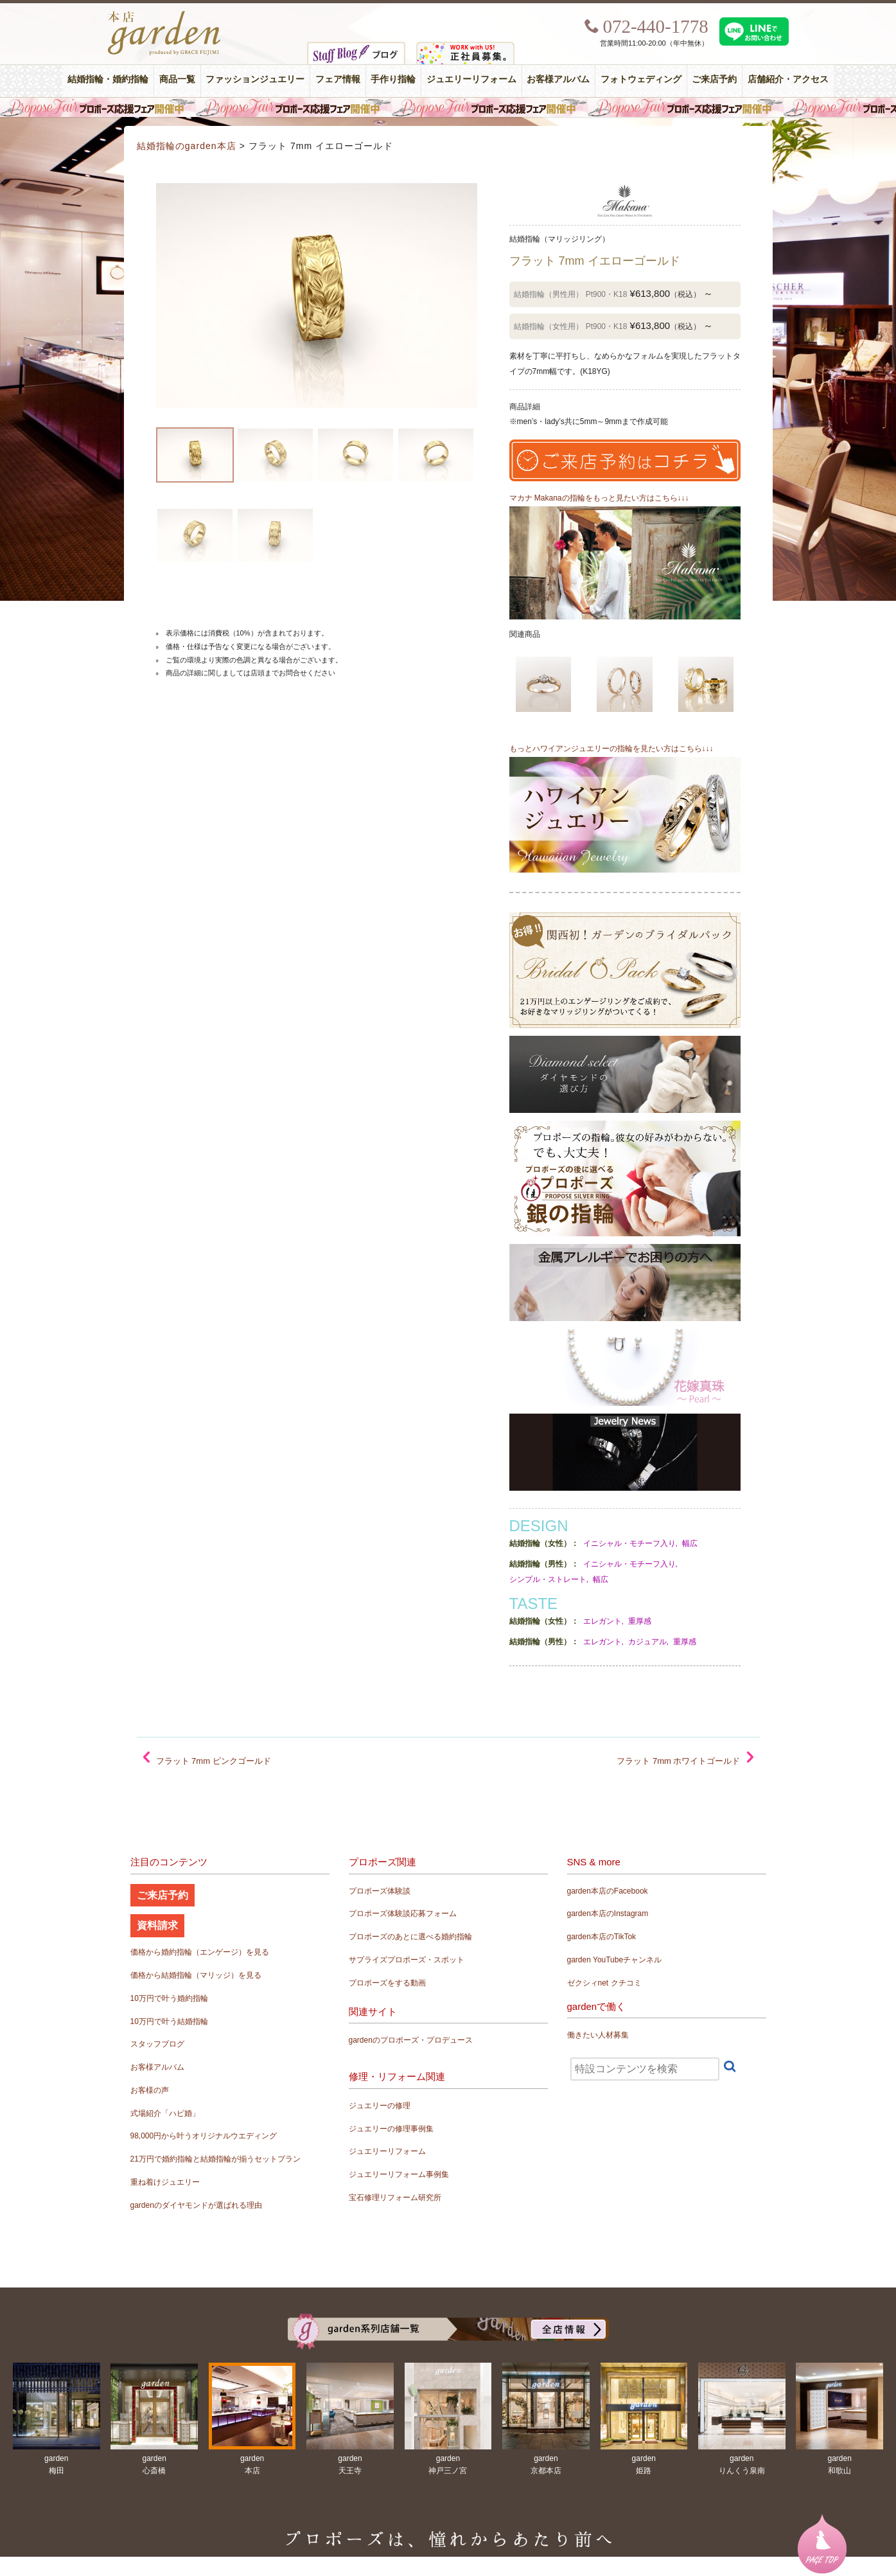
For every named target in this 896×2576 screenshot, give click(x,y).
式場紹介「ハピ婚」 (165, 2113)
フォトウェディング (641, 79)
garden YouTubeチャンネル (614, 1959)
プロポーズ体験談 (379, 1891)
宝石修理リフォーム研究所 (395, 2197)
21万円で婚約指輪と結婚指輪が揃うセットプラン (215, 2158)
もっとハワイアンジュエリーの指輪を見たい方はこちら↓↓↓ (611, 748)
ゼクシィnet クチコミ (604, 1982)
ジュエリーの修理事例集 (391, 2128)
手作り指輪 (393, 79)
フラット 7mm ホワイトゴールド (678, 1761)
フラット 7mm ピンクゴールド (213, 1761)
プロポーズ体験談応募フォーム (403, 1913)
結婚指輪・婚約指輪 (107, 79)
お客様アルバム (558, 79)
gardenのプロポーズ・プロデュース (411, 2040)
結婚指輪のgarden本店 (186, 146)
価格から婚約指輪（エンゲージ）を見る (199, 1952)
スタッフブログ (157, 2043)
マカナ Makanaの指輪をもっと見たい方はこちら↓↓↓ (599, 497)
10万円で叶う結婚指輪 (169, 2021)
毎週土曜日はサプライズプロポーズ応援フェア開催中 (448, 107)
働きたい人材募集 (598, 2034)
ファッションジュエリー (255, 79)
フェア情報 (337, 79)
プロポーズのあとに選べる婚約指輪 (410, 1936)
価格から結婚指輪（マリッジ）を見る (195, 1975)
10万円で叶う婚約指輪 (169, 1998)
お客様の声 (149, 2090)
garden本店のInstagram (608, 1913)
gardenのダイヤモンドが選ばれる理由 (196, 2205)
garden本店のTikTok (602, 1936)
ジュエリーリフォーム (471, 79)
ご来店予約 (714, 79)
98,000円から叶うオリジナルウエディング (203, 2135)
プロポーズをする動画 (387, 1982)
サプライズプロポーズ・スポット (406, 1959)
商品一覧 (177, 79)
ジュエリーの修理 (379, 2105)
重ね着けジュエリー (165, 2182)
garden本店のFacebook (607, 1891)
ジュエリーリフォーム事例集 (399, 2174)
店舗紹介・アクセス (788, 79)
